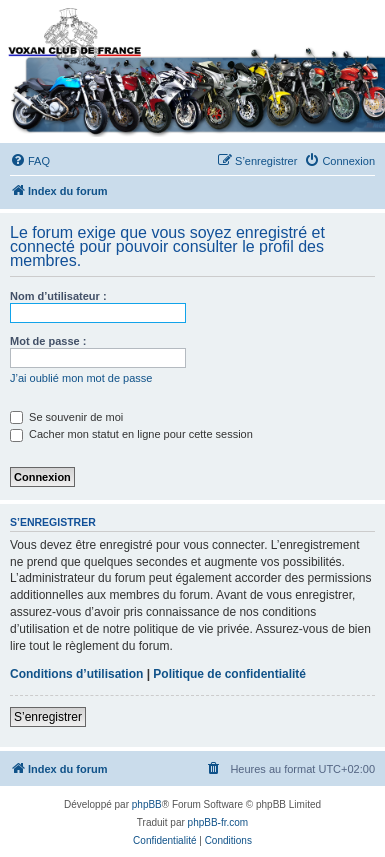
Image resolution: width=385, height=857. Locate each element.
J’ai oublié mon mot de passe (81, 378)
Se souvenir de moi (66, 417)
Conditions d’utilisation (76, 674)
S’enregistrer (48, 717)
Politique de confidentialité (229, 674)
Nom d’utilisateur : (58, 296)
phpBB (147, 804)
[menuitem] (30, 161)
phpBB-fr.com (218, 822)
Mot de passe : (48, 341)
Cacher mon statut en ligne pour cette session (131, 434)
